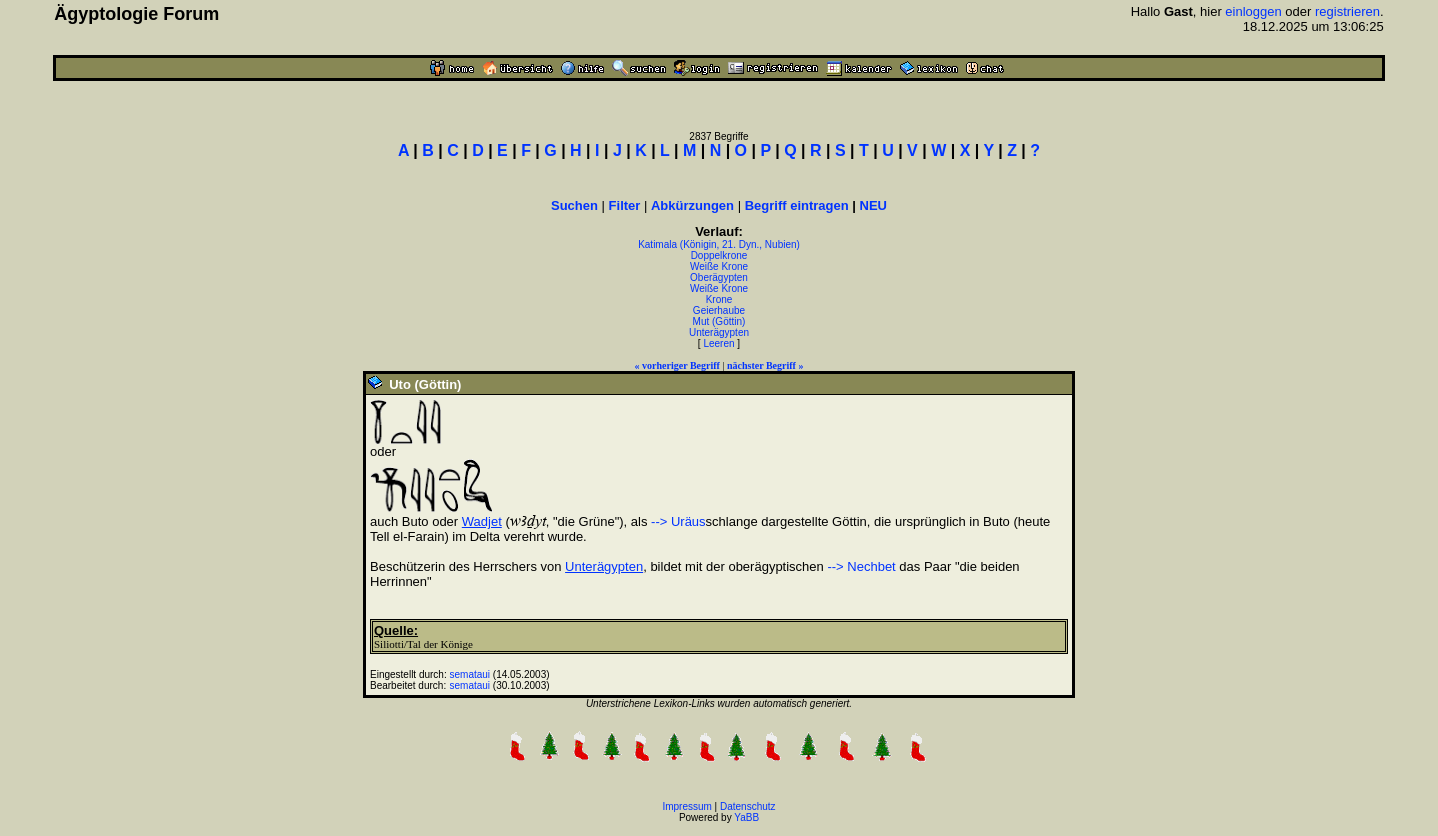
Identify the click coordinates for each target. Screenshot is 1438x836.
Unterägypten (719, 332)
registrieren (1347, 11)
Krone (719, 299)
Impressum (686, 806)
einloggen (1253, 11)
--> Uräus (678, 521)
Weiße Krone (719, 266)
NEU (873, 205)
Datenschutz (748, 806)
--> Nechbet (861, 566)
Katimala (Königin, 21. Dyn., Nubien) (719, 244)
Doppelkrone (719, 255)
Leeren (718, 343)
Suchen (574, 205)
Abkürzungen (692, 205)
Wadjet (482, 521)
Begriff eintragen (797, 205)
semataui (470, 674)
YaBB (746, 817)
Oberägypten (719, 277)
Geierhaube (719, 310)
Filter (625, 205)
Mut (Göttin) (719, 321)
